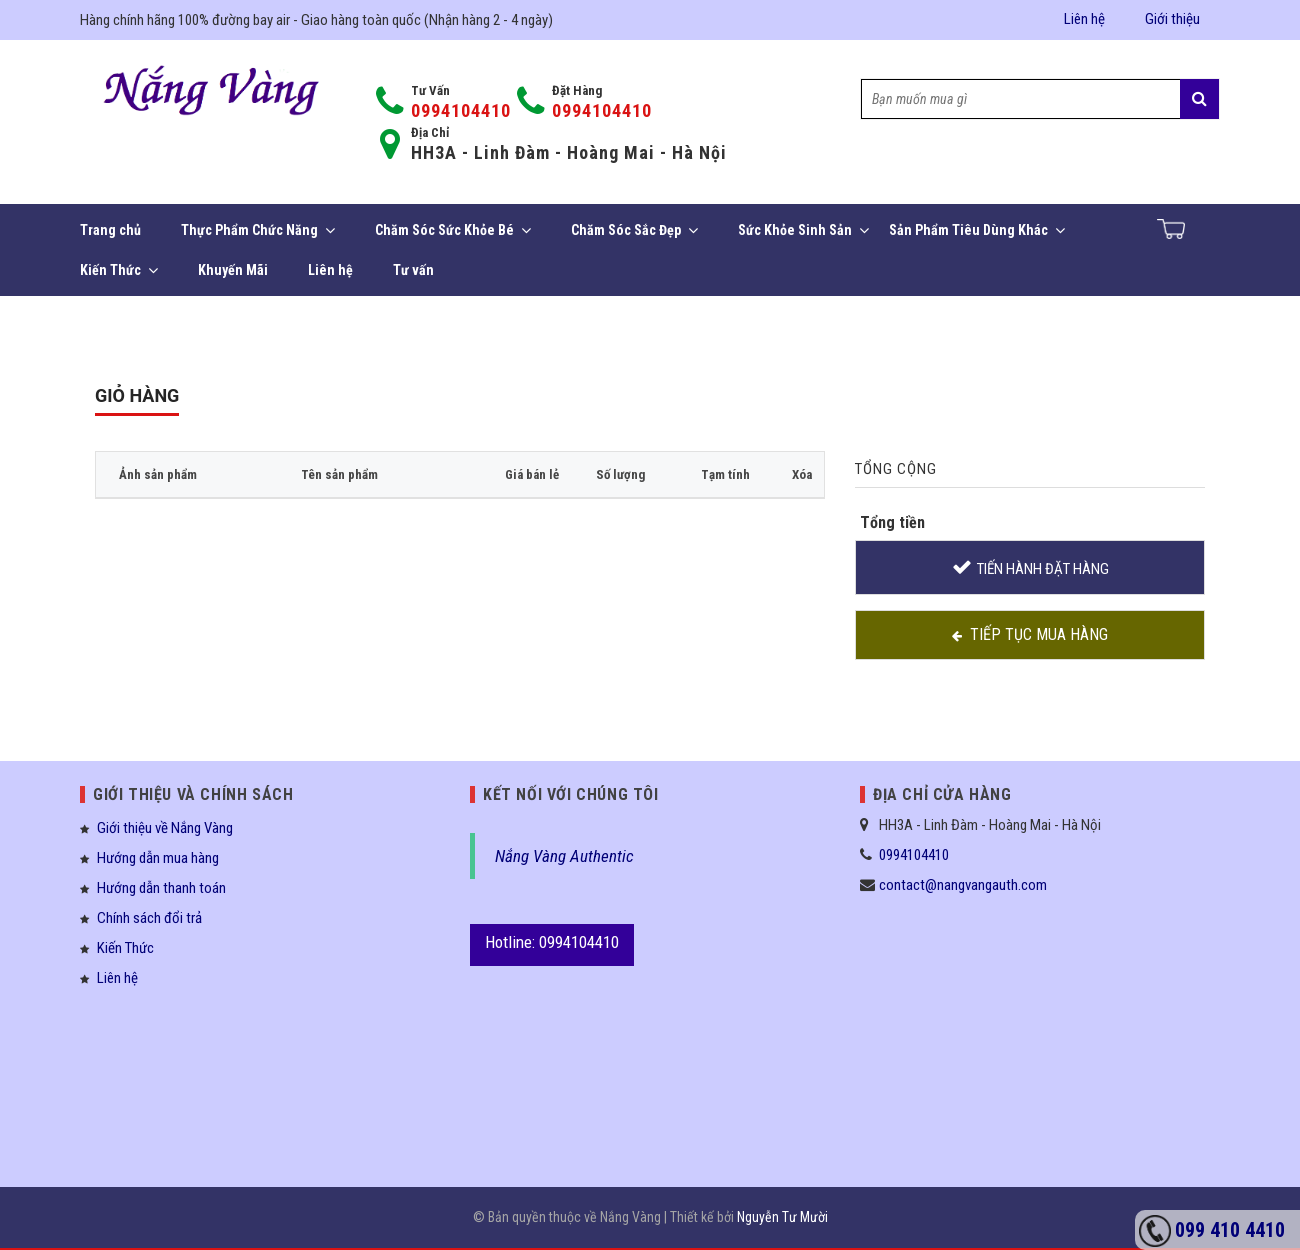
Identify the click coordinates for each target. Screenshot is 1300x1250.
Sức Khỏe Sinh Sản (803, 230)
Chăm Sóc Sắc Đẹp (634, 230)
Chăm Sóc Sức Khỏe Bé (453, 230)
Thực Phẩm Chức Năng (258, 230)
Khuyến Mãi (233, 270)
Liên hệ (1084, 19)
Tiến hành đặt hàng (1043, 569)
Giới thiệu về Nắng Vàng (165, 828)
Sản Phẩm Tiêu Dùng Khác (977, 230)
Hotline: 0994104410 (552, 942)
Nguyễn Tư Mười (782, 1217)
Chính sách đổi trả (149, 918)
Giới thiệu (1172, 19)
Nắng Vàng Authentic (564, 856)
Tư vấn (413, 270)
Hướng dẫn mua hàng (158, 858)
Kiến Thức (119, 270)
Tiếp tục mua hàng (1039, 634)
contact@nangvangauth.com (963, 885)
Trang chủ (110, 230)
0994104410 (461, 110)
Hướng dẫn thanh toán (161, 888)
